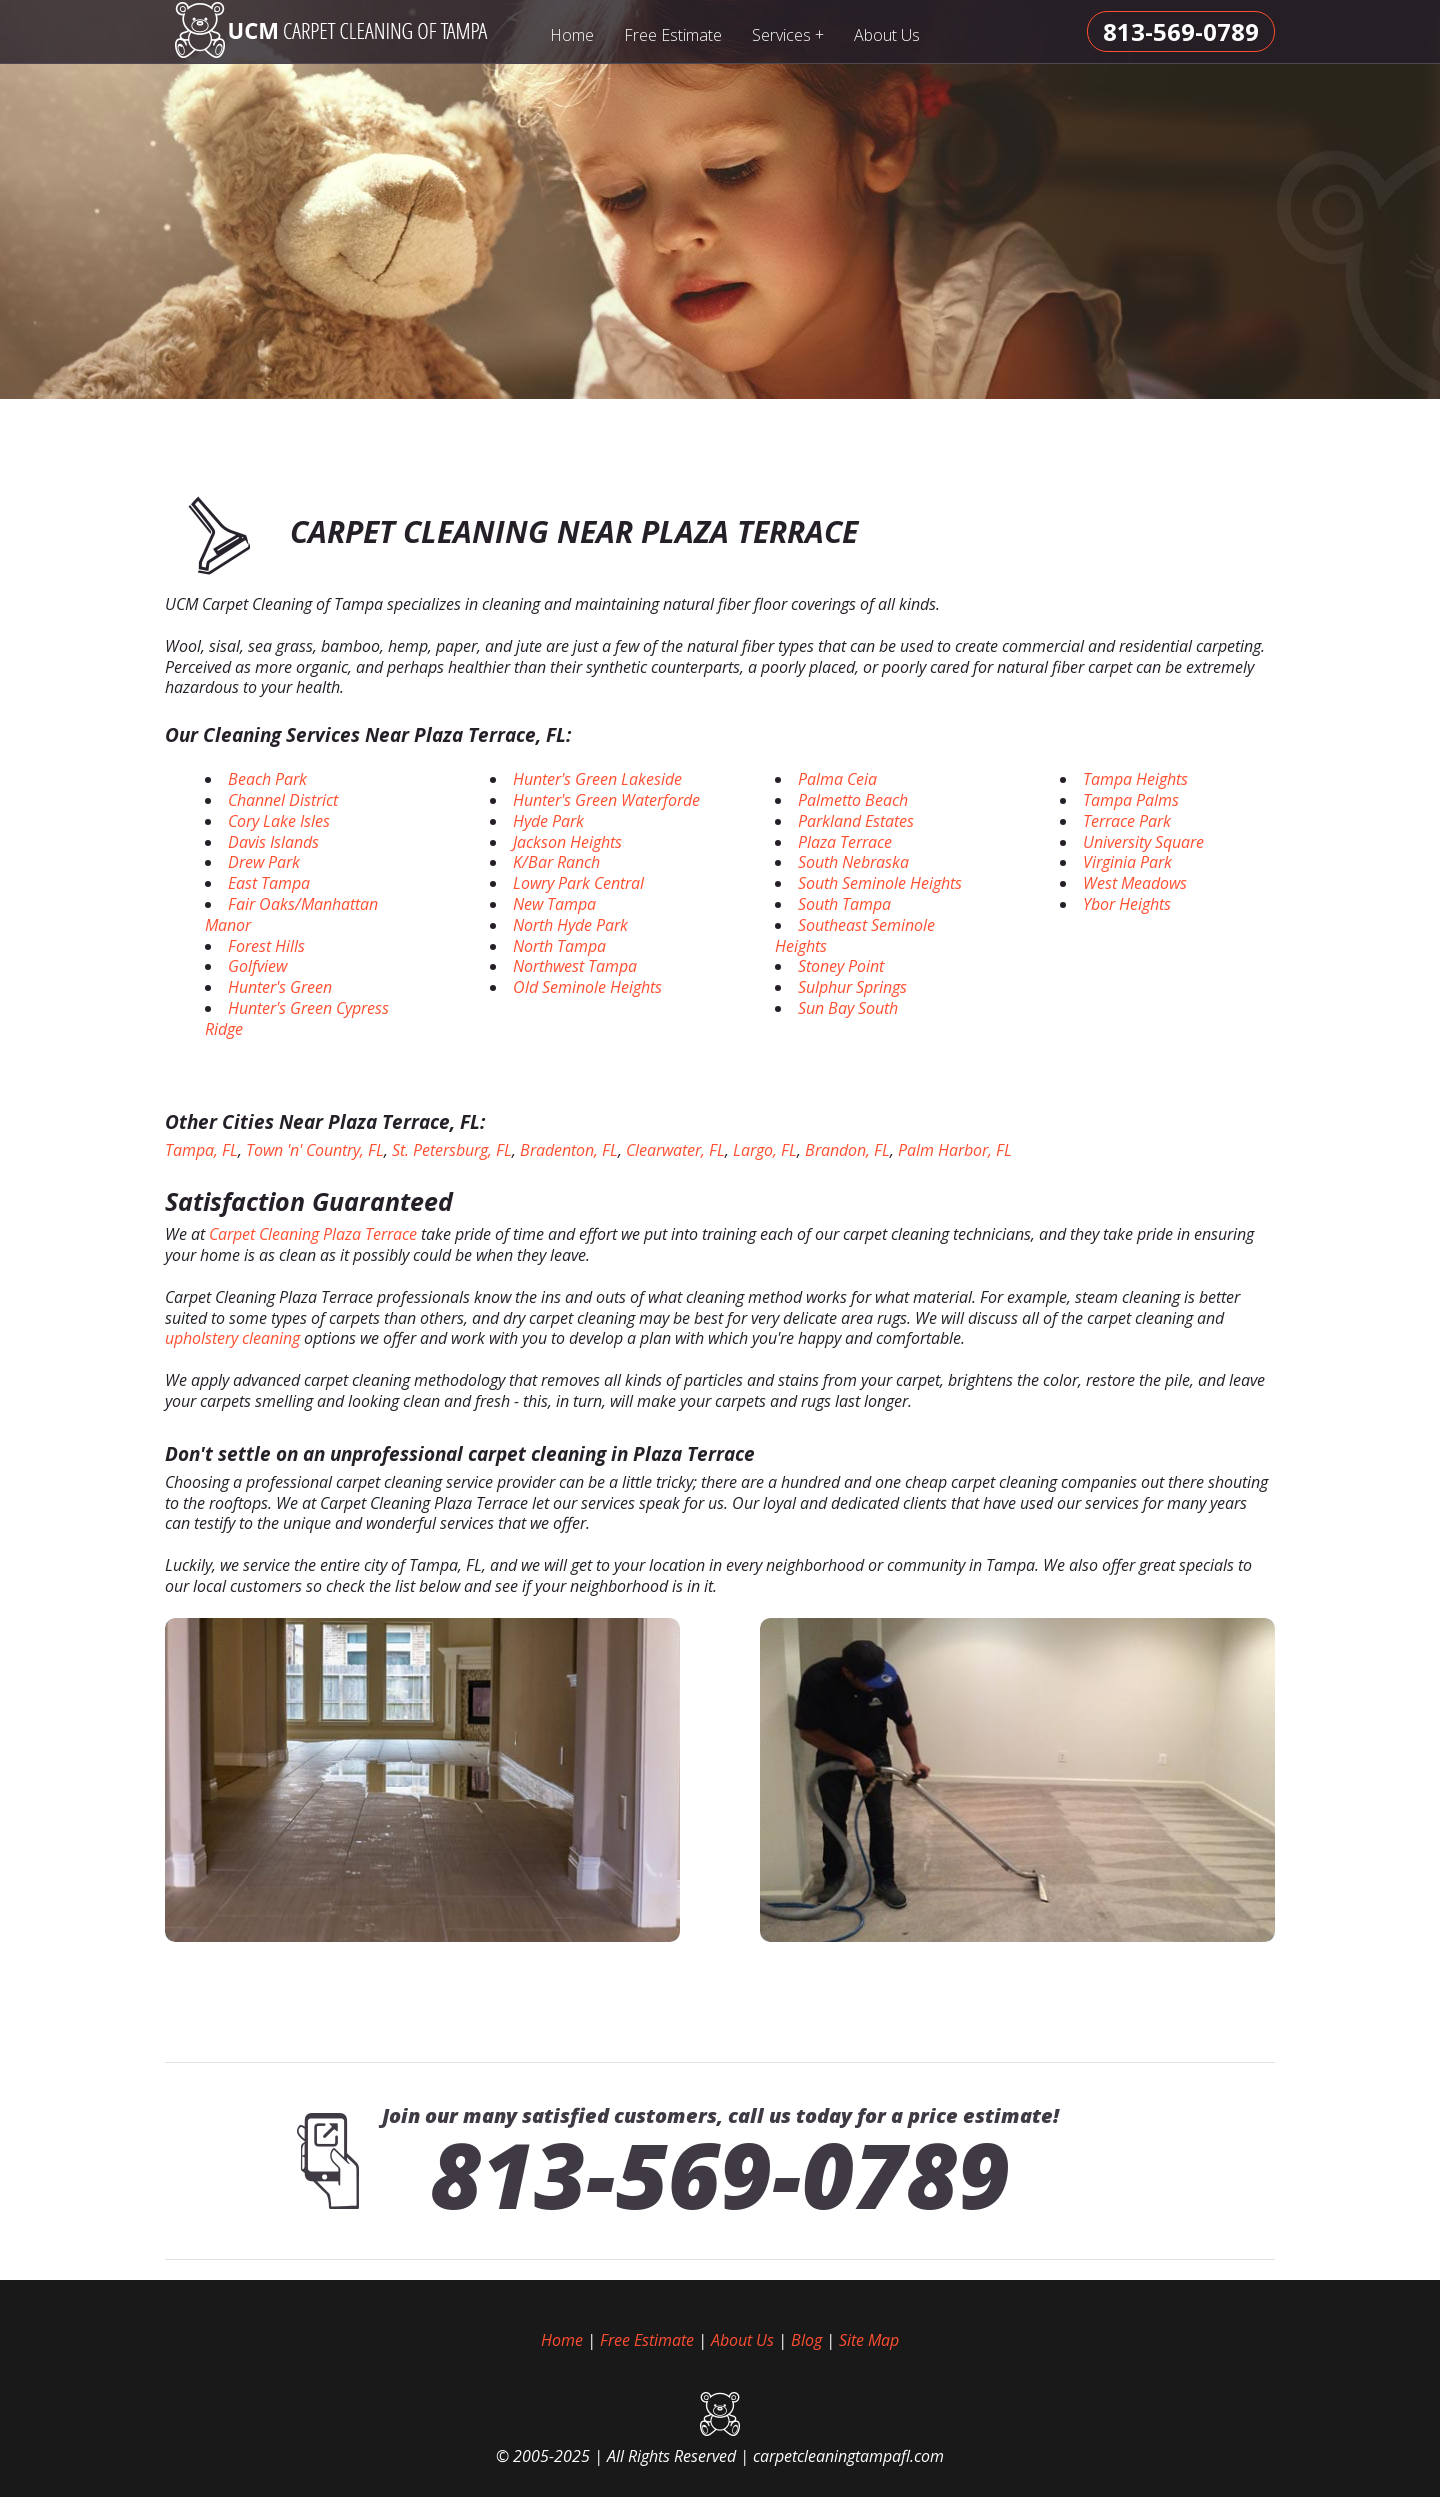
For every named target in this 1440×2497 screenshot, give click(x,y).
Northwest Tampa (575, 966)
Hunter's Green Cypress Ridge (297, 1018)
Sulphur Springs (852, 987)
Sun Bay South (848, 1008)
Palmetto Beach (853, 800)
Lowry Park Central (578, 883)
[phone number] (1181, 31)
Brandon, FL (847, 1150)
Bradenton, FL (569, 1150)
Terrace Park (1127, 821)
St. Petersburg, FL (452, 1150)
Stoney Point (841, 966)
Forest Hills (266, 946)
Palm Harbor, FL (955, 1150)
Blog (806, 2340)
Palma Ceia (837, 779)
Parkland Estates (856, 821)
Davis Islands (273, 842)
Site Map (869, 2340)
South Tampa (844, 904)
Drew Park (264, 862)
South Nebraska (853, 862)
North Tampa (559, 946)
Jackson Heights (567, 842)
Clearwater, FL (675, 1150)
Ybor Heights (1127, 904)
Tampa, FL (201, 1150)
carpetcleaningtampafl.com (848, 2456)
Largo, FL (765, 1150)
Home (572, 35)
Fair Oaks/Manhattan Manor (291, 914)
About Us (887, 35)
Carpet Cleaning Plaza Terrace (313, 1234)
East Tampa (269, 883)
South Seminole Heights (880, 883)
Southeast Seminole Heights (855, 935)
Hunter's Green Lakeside (597, 779)
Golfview (257, 966)
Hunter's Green (280, 987)
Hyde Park (548, 821)
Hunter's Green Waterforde (606, 800)
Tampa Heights (1135, 779)
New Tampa (554, 904)
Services (788, 34)
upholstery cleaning (232, 1338)
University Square (1143, 842)
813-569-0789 (720, 2174)
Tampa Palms (1131, 800)
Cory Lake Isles (279, 821)
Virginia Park (1127, 862)
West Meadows (1135, 883)
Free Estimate (673, 35)
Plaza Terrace (845, 842)
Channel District (283, 800)
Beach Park (267, 779)
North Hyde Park (570, 925)
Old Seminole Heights (587, 987)
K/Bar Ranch (556, 862)
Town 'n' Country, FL (315, 1150)
